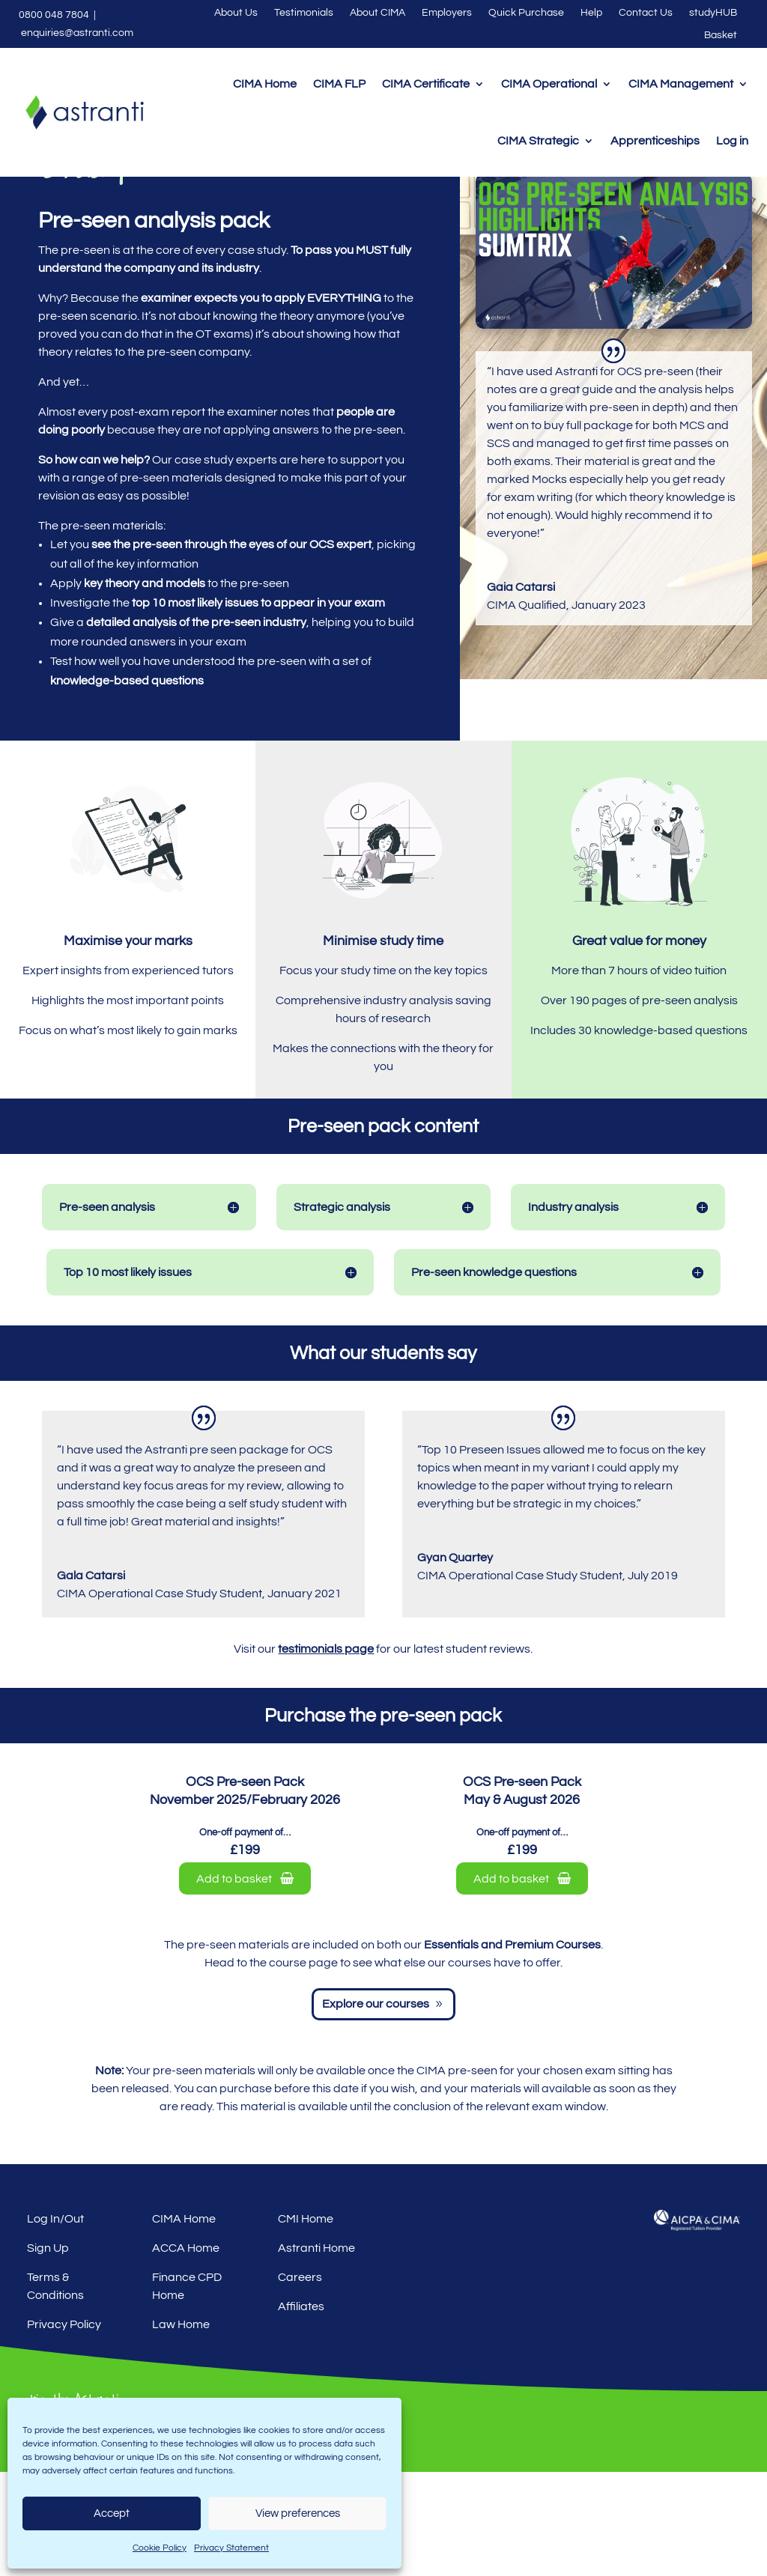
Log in (732, 141)
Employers (447, 12)
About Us (236, 12)
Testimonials (303, 12)
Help (591, 12)
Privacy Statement (231, 2548)
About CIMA (377, 12)
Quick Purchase (526, 12)
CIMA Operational (549, 84)
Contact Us (646, 12)
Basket (720, 35)
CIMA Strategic (538, 141)
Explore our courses (375, 2108)
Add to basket (245, 1982)
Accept (112, 2513)
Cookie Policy (160, 2548)
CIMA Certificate (426, 84)
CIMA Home (265, 84)
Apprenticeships (655, 141)
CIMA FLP (339, 84)
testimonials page (326, 1753)
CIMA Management (680, 84)
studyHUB (713, 12)
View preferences (297, 2513)
